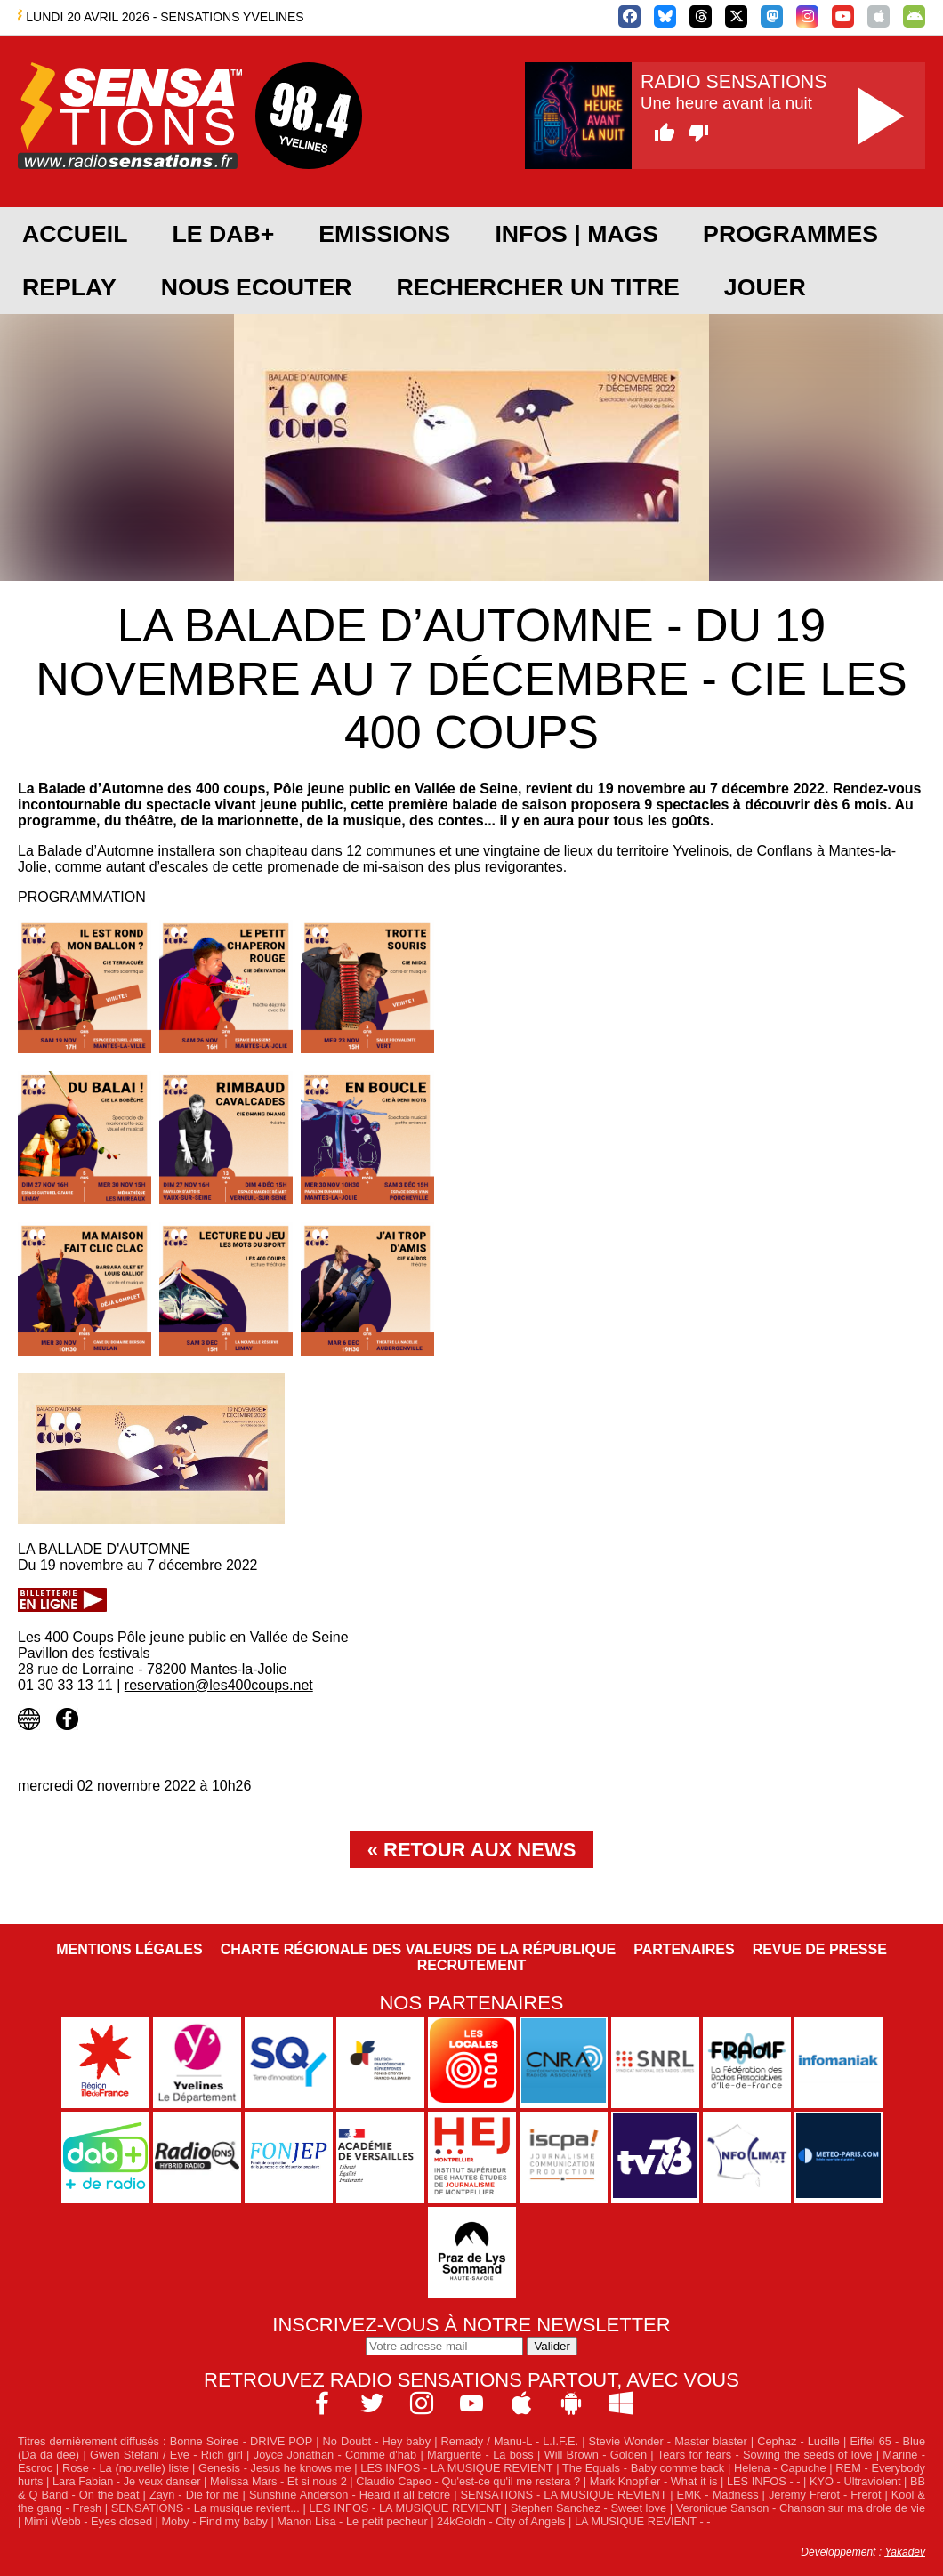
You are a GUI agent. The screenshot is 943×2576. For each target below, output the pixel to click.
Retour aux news (479, 1850)
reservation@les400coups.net (219, 1685)
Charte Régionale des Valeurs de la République (418, 1949)
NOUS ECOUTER (256, 287)
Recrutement (472, 1965)
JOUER (765, 287)
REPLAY (69, 287)
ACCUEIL (74, 234)
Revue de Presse (820, 1949)
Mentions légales (129, 1949)
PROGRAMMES (790, 234)
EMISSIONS (384, 234)
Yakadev (904, 2552)
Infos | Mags (576, 234)
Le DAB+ (223, 234)
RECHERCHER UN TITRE (537, 287)
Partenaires (684, 1949)
